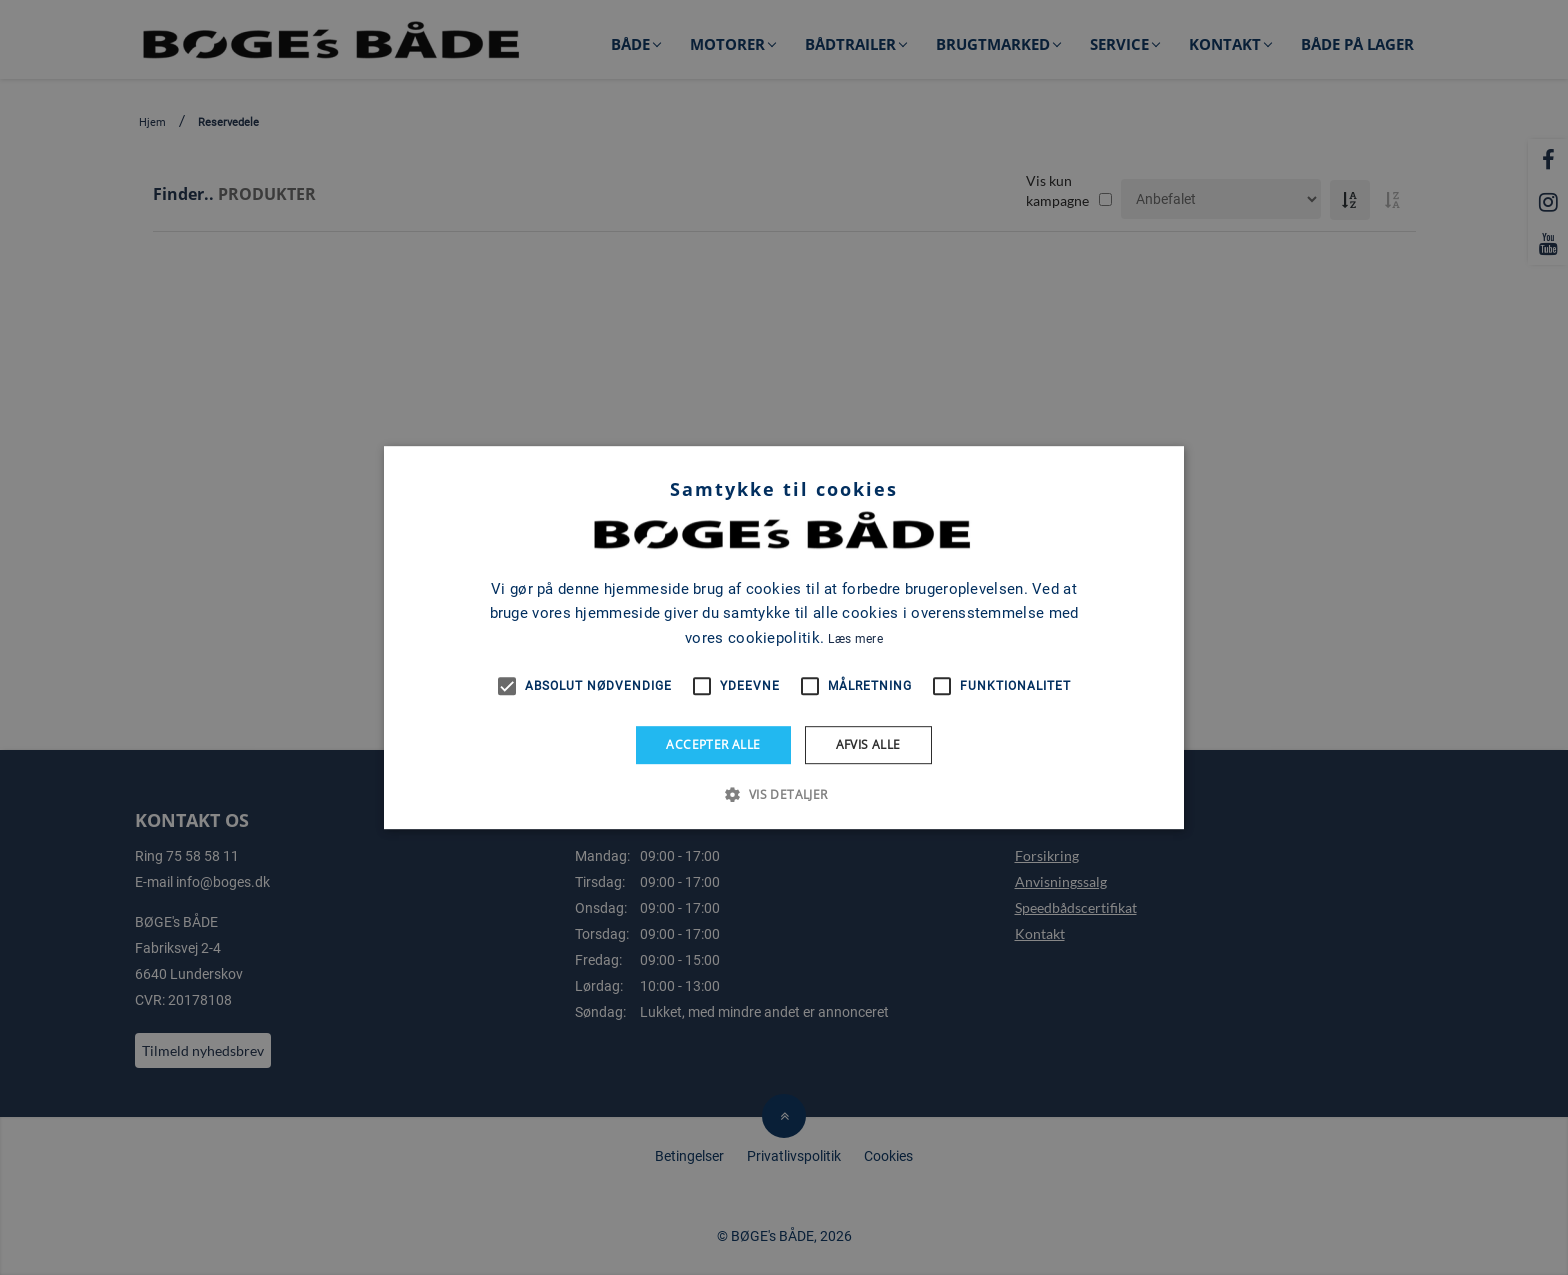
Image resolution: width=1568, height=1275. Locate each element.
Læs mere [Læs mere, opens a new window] (855, 639)
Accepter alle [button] (713, 744)
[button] (783, 794)
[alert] (784, 637)
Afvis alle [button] (868, 744)
